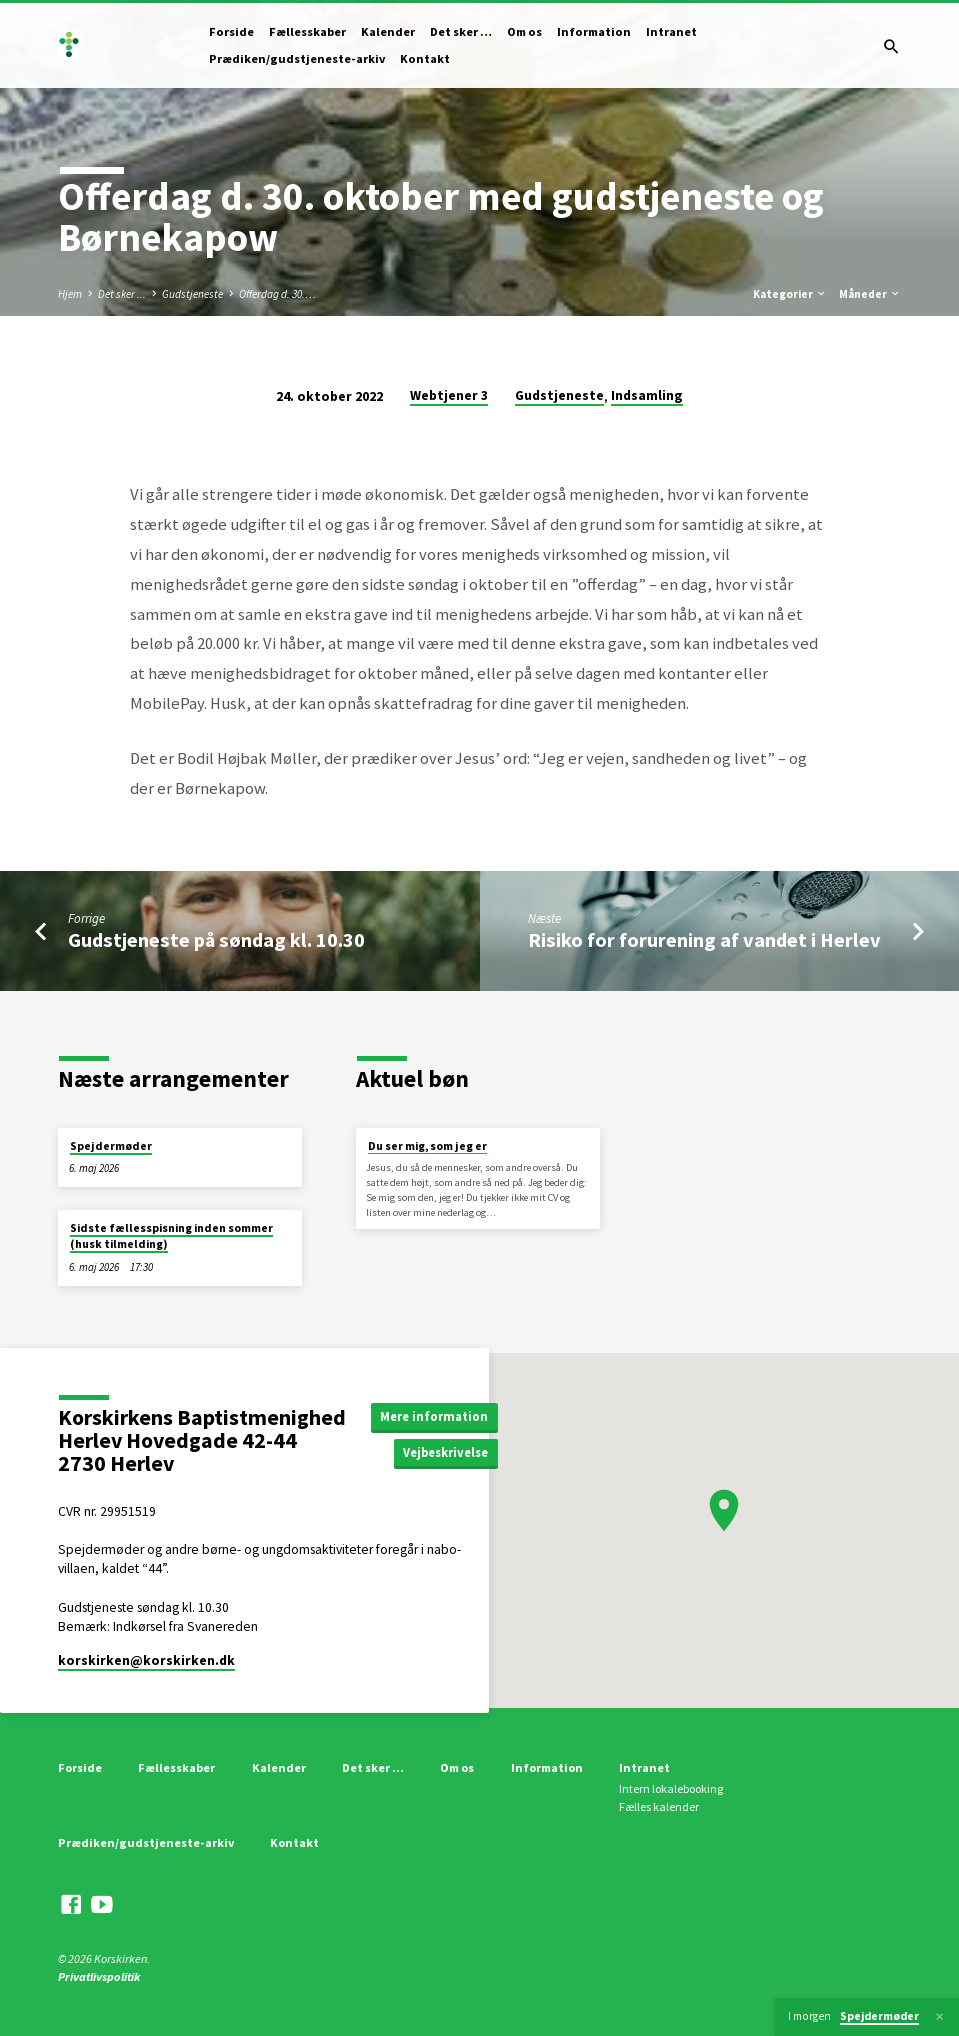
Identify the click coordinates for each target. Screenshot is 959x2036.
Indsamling (647, 395)
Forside (231, 31)
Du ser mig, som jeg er (427, 1146)
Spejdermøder (111, 1146)
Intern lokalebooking (671, 1788)
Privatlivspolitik (99, 1976)
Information (594, 31)
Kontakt (425, 58)
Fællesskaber (307, 31)
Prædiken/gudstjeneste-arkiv (297, 58)
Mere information (434, 1416)
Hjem (70, 294)
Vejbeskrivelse (445, 1452)
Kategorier (790, 294)
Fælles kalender (659, 1806)
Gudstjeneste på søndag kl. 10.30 (216, 940)
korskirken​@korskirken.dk (146, 1660)
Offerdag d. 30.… (277, 294)
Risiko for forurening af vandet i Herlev (704, 940)
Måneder (870, 294)
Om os (524, 31)
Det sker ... (122, 294)
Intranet (671, 31)
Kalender (388, 31)
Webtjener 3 (449, 395)
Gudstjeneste (192, 294)
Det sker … (461, 31)
